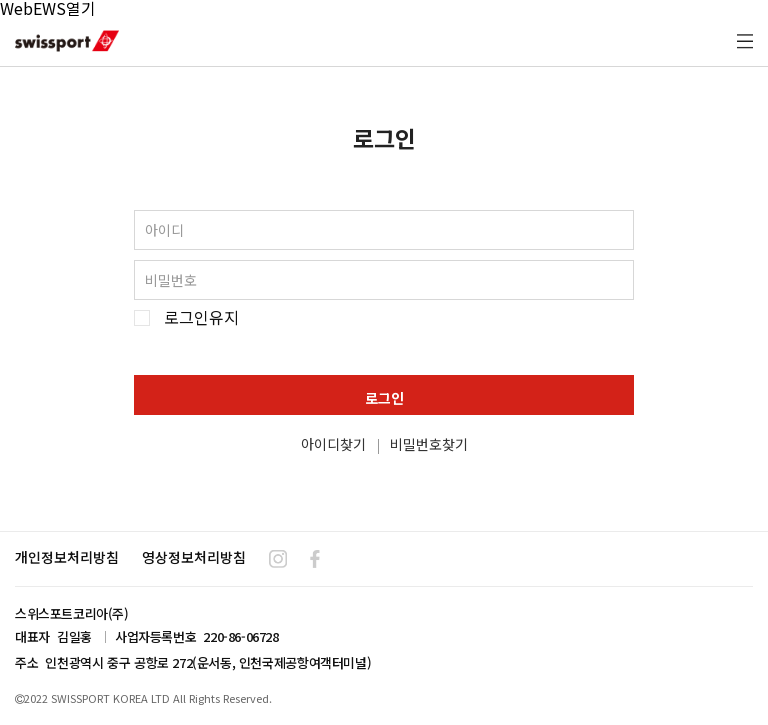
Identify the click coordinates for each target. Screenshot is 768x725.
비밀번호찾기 (429, 444)
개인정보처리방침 (67, 557)
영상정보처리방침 (194, 557)
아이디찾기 (333, 444)
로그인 (384, 398)
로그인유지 (201, 317)
